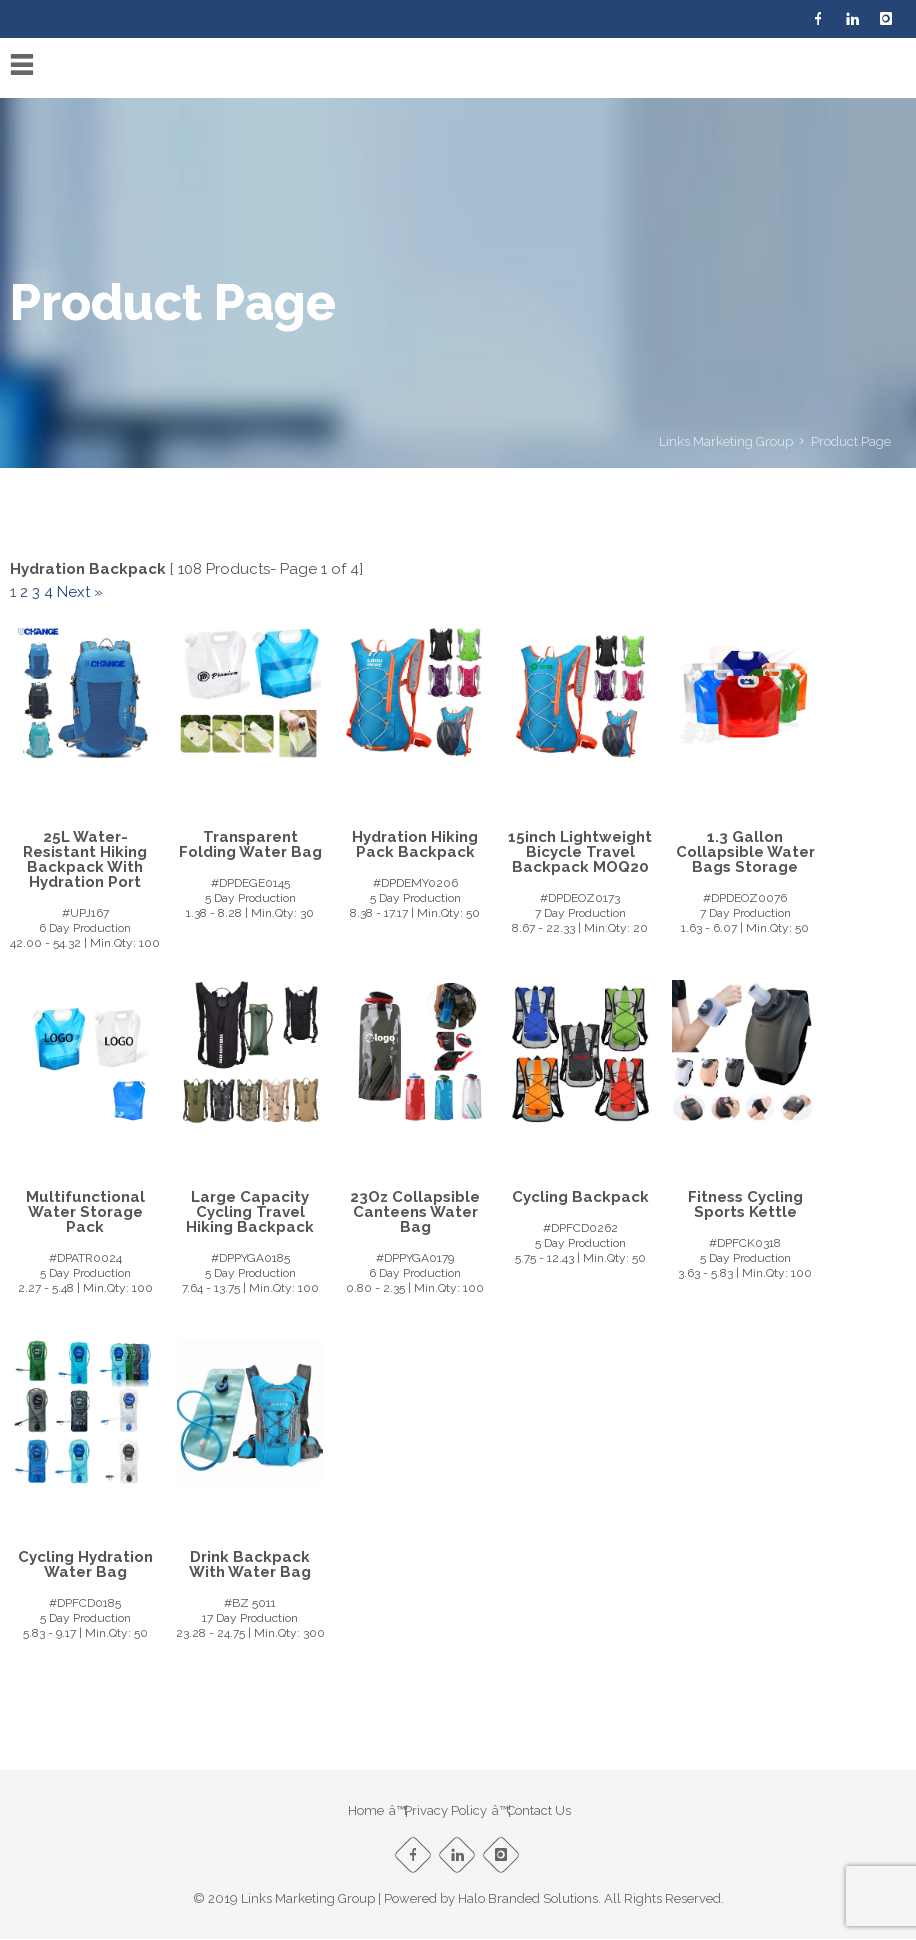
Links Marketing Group (726, 441)
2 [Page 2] (24, 592)
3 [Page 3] (36, 592)
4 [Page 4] (48, 592)
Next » (80, 592)
